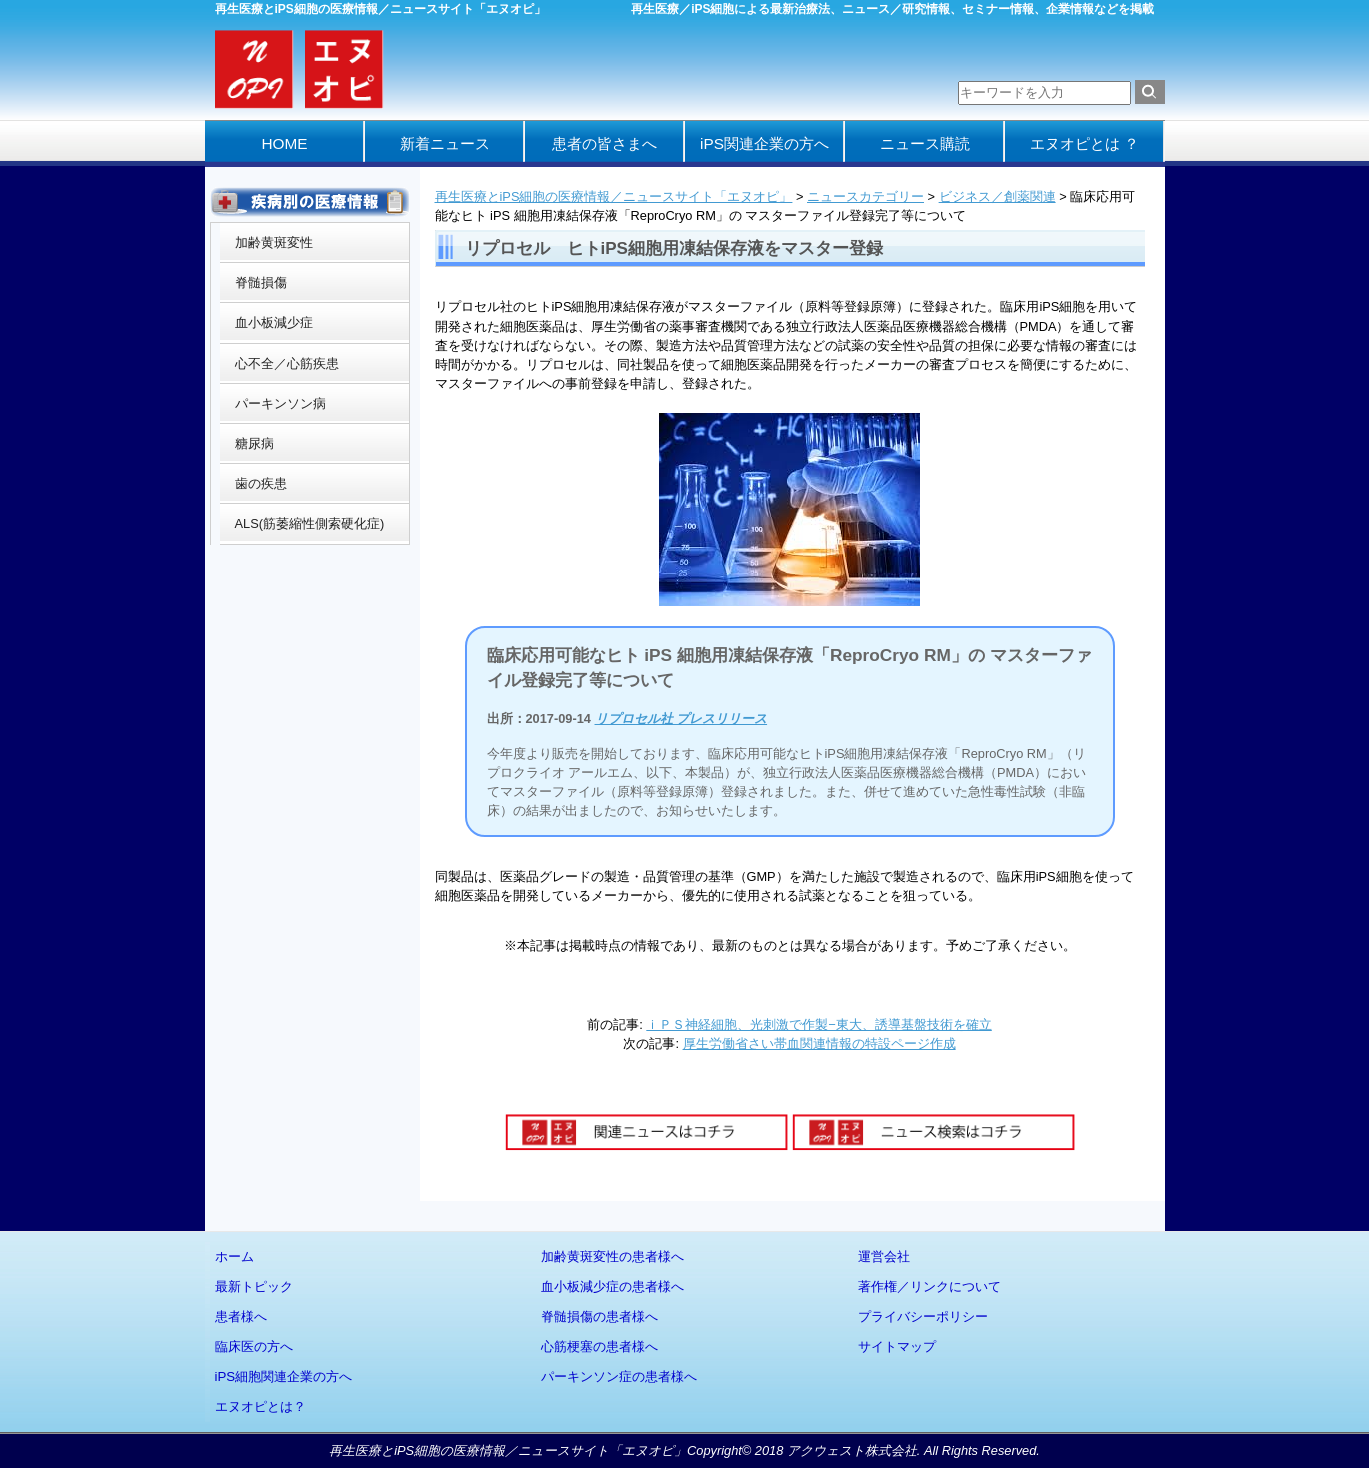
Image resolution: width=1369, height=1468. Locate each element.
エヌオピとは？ (260, 1406)
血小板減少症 (274, 322)
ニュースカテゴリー (865, 196)
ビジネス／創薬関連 (997, 196)
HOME (284, 143)
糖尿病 (254, 443)
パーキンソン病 (280, 403)
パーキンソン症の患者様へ (619, 1376)
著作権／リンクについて (929, 1286)
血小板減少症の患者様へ (612, 1286)
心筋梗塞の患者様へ (599, 1346)
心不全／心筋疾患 (287, 363)
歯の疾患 (261, 483)
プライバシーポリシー (923, 1316)
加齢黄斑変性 (274, 242)
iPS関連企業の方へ (764, 143)
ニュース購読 (925, 143)
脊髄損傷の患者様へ (599, 1316)
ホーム (234, 1256)
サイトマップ (897, 1346)
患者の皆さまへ (604, 143)
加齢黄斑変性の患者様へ (612, 1256)
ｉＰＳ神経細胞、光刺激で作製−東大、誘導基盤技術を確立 (818, 1024)
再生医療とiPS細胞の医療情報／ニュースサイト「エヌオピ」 (614, 196)
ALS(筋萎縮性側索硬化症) (310, 523)
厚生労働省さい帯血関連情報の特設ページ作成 (819, 1043)
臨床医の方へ (254, 1346)
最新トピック (254, 1286)
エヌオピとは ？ (1084, 143)
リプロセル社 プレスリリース (681, 718)
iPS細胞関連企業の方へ (284, 1376)
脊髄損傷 (261, 282)
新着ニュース (445, 143)
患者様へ (241, 1316)
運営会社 (884, 1256)
